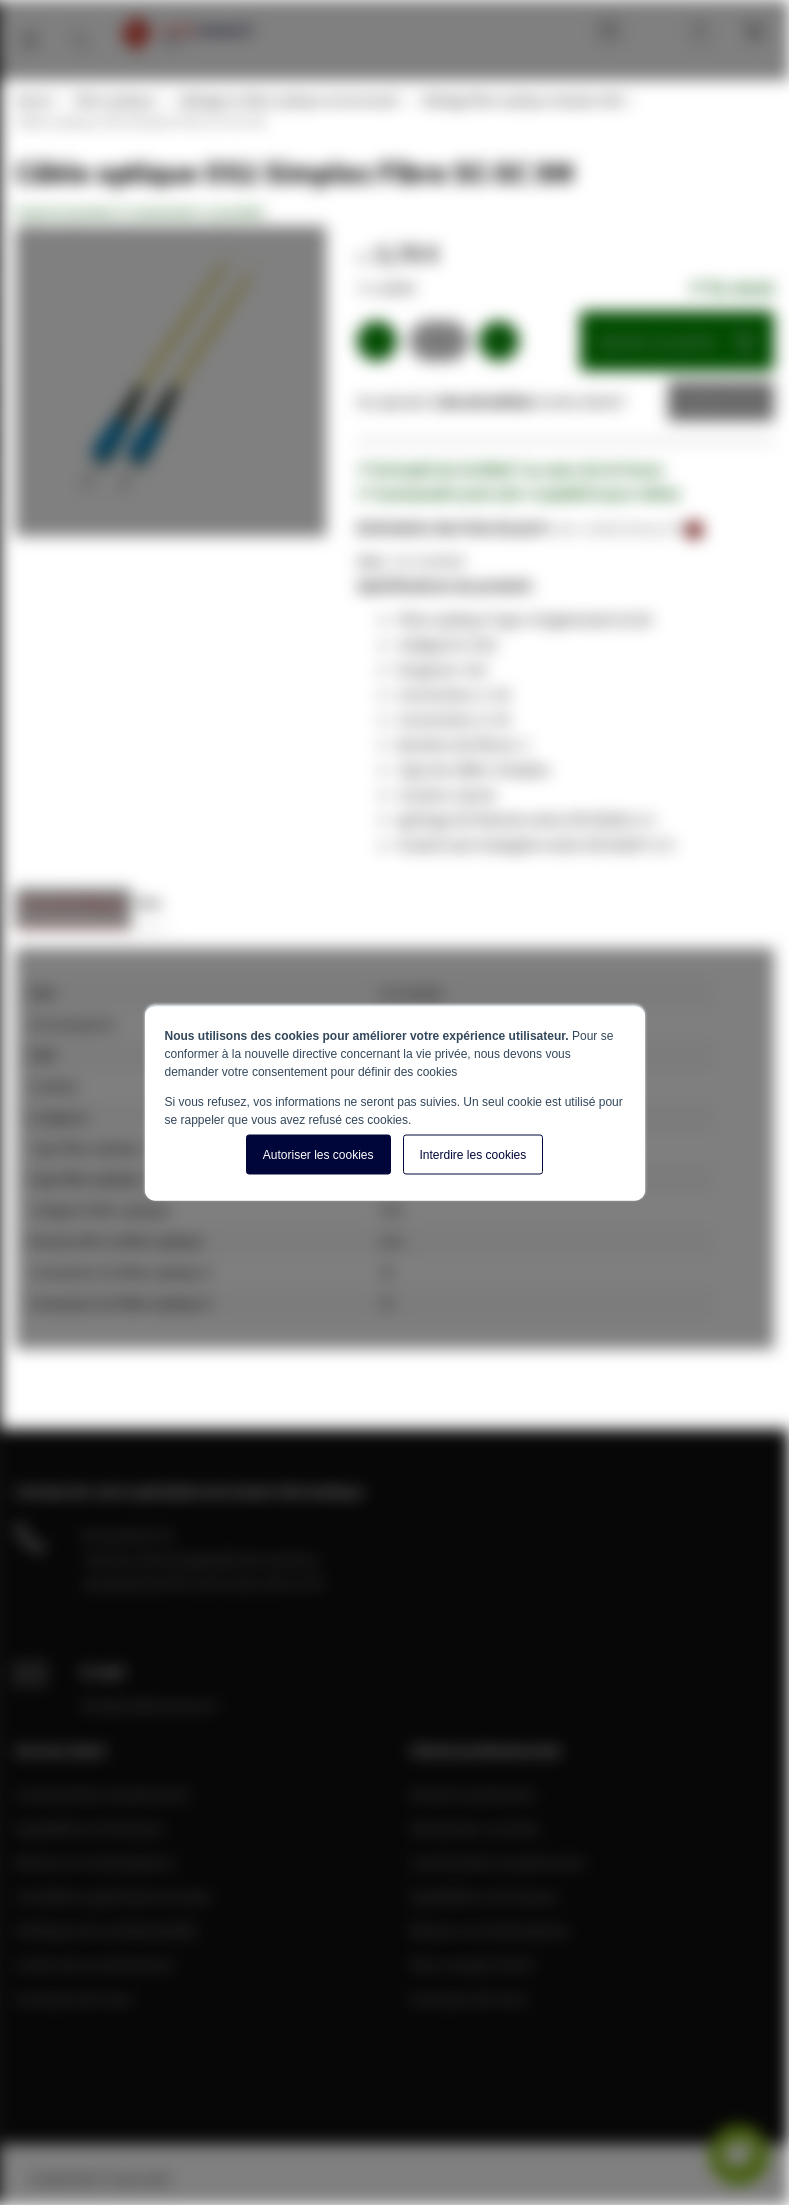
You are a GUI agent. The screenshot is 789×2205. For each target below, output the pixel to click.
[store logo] (186, 33)
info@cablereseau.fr (150, 1705)
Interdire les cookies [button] (473, 1154)
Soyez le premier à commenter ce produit (139, 212)
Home (33, 100)
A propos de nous (74, 1998)
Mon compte (659, 30)
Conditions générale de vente (113, 1896)
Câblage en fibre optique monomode (287, 100)
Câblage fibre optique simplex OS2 (521, 100)
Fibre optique (114, 100)
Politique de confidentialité (106, 1930)
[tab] (73, 908)
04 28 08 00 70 (127, 1535)
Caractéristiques (73, 902)
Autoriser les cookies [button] (318, 1154)
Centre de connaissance (95, 1964)
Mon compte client (472, 1964)
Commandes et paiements (102, 1794)
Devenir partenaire (473, 1794)
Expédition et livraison (89, 1828)
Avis (148, 902)
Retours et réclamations (95, 1862)
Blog (604, 30)
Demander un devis (475, 1828)
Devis (706, 401)
